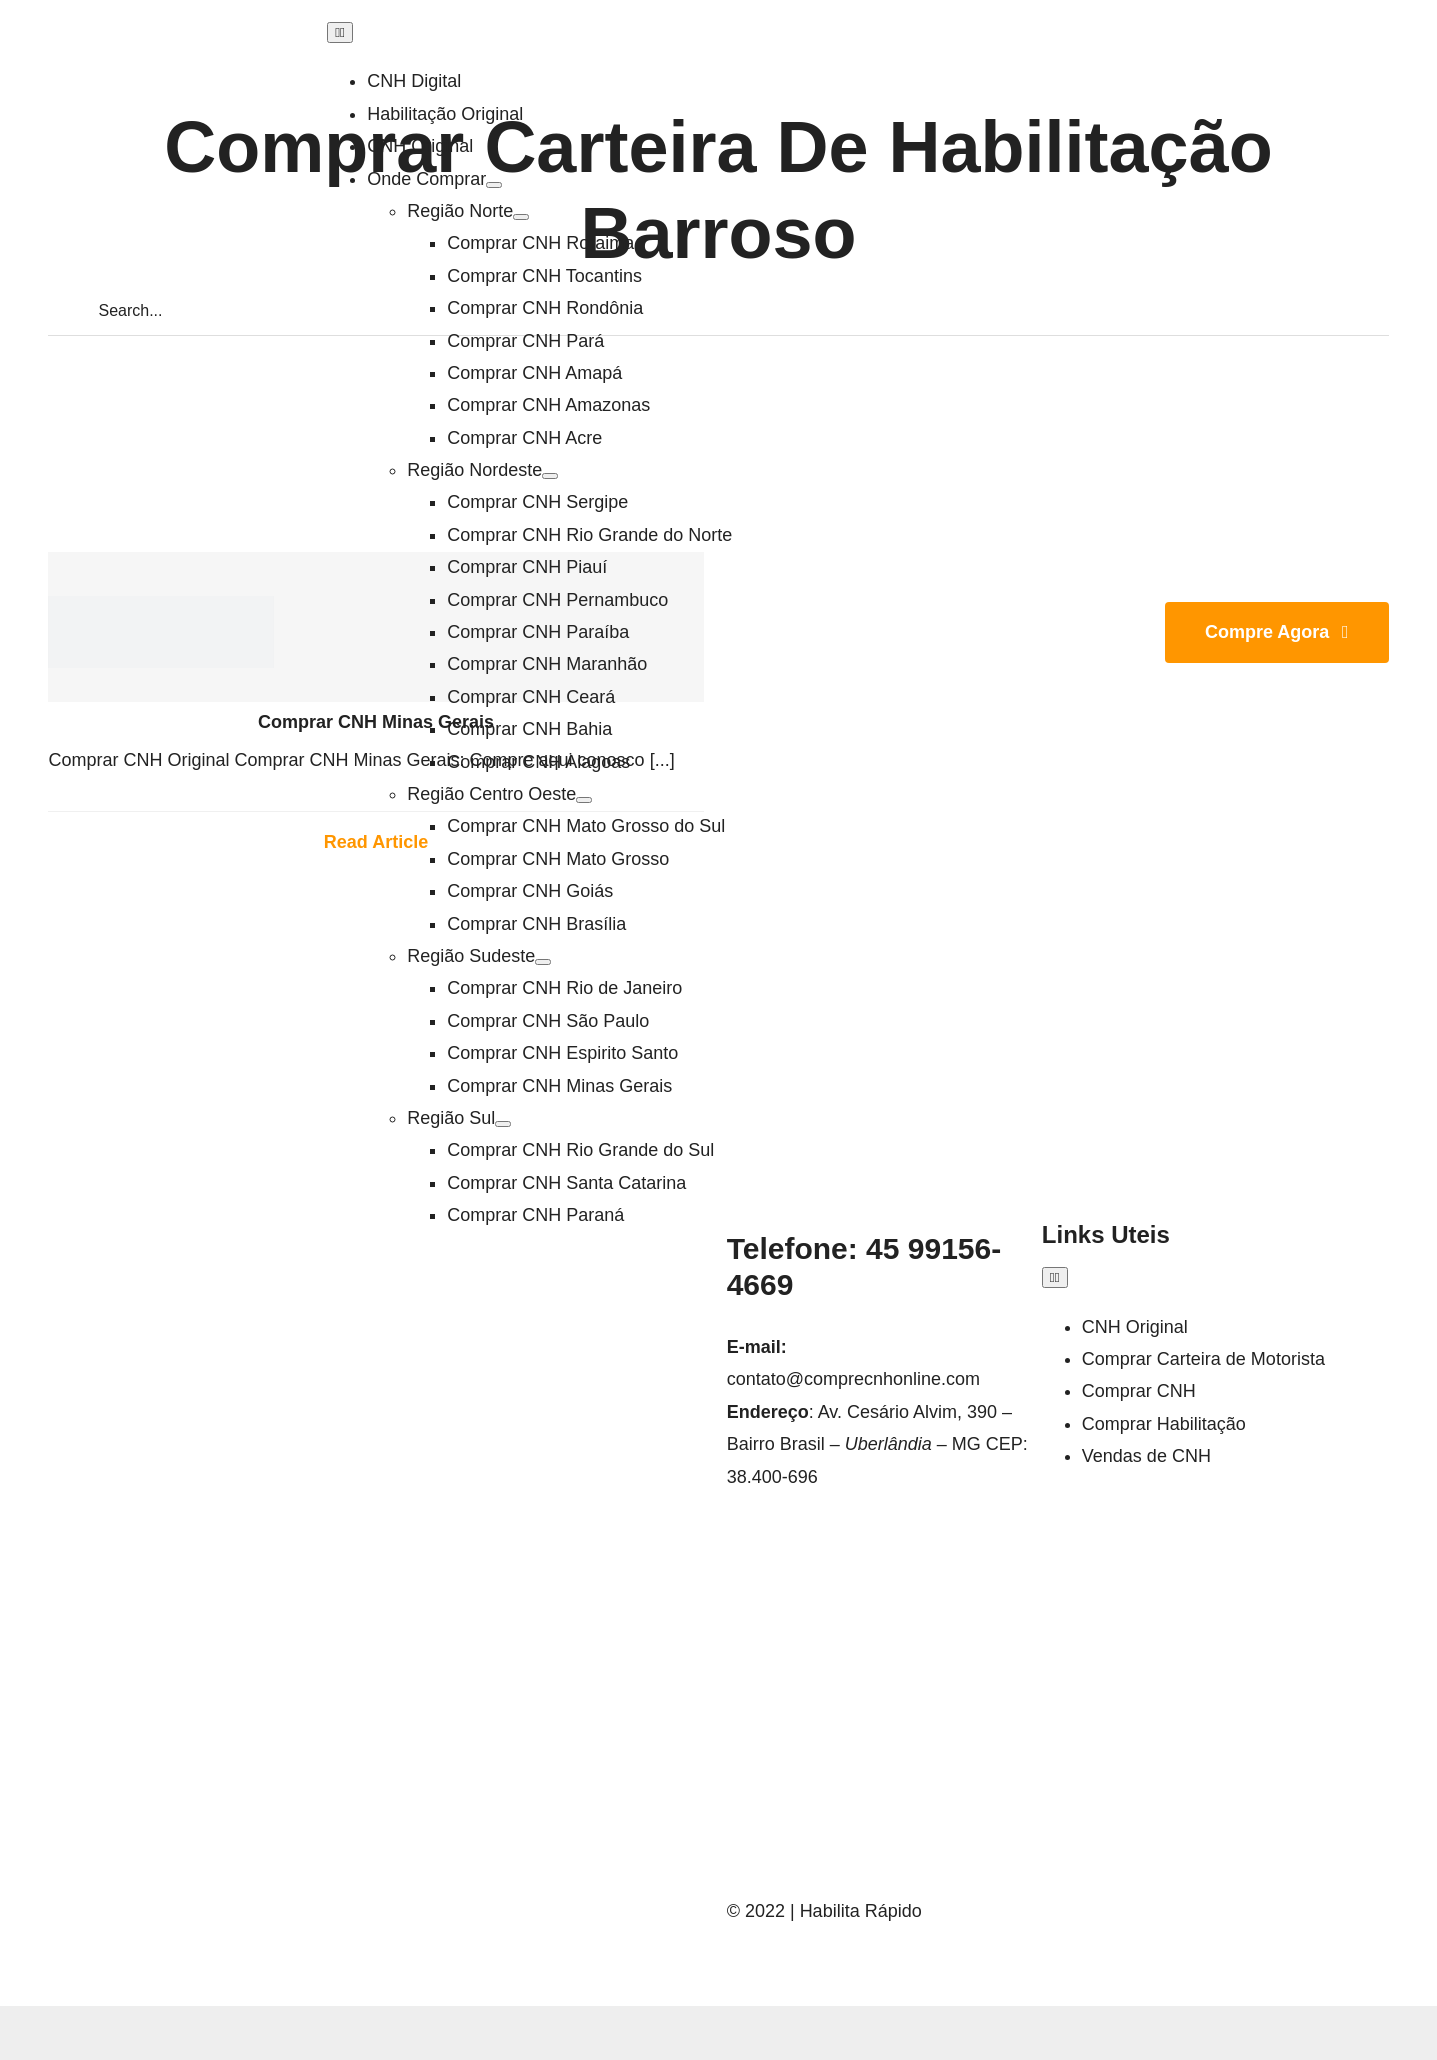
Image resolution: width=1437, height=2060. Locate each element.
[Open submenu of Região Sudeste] (543, 962)
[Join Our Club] (1277, 632)
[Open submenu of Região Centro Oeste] (584, 800)
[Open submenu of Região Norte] (521, 217)
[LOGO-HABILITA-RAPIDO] (160, 605)
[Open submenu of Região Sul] (503, 1124)
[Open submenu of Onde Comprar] (494, 185)
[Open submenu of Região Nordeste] (550, 476)
